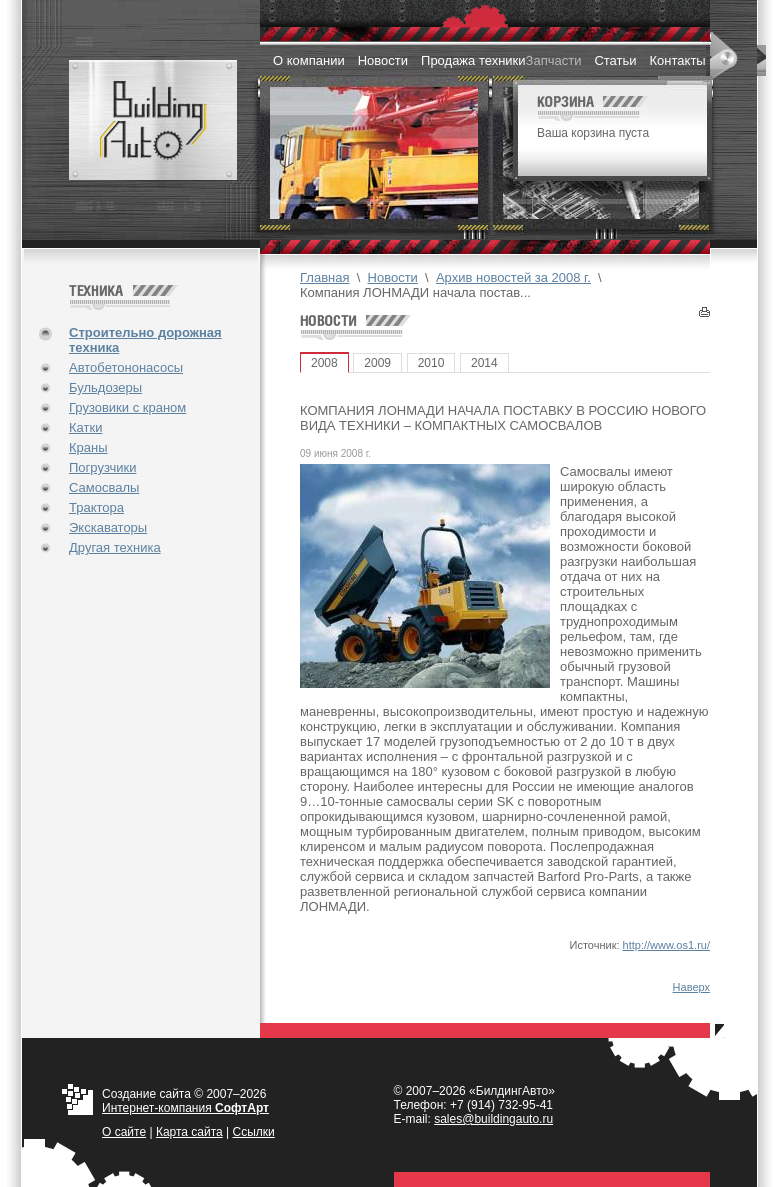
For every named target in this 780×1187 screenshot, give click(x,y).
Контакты (678, 60)
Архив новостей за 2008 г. (513, 277)
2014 (484, 363)
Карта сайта (189, 1132)
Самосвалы (104, 487)
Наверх (691, 987)
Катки (85, 427)
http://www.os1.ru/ (666, 945)
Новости (383, 60)
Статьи (615, 60)
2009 (377, 363)
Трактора (96, 507)
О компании (309, 60)
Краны (88, 447)
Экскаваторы (108, 527)
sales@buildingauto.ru (493, 1119)
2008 (324, 363)
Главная (324, 277)
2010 (431, 363)
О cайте (124, 1132)
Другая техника (115, 547)
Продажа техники (473, 60)
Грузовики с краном (127, 407)
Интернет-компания (185, 1108)
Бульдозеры (105, 387)
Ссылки (254, 1132)
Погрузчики (102, 467)
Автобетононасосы (126, 367)
